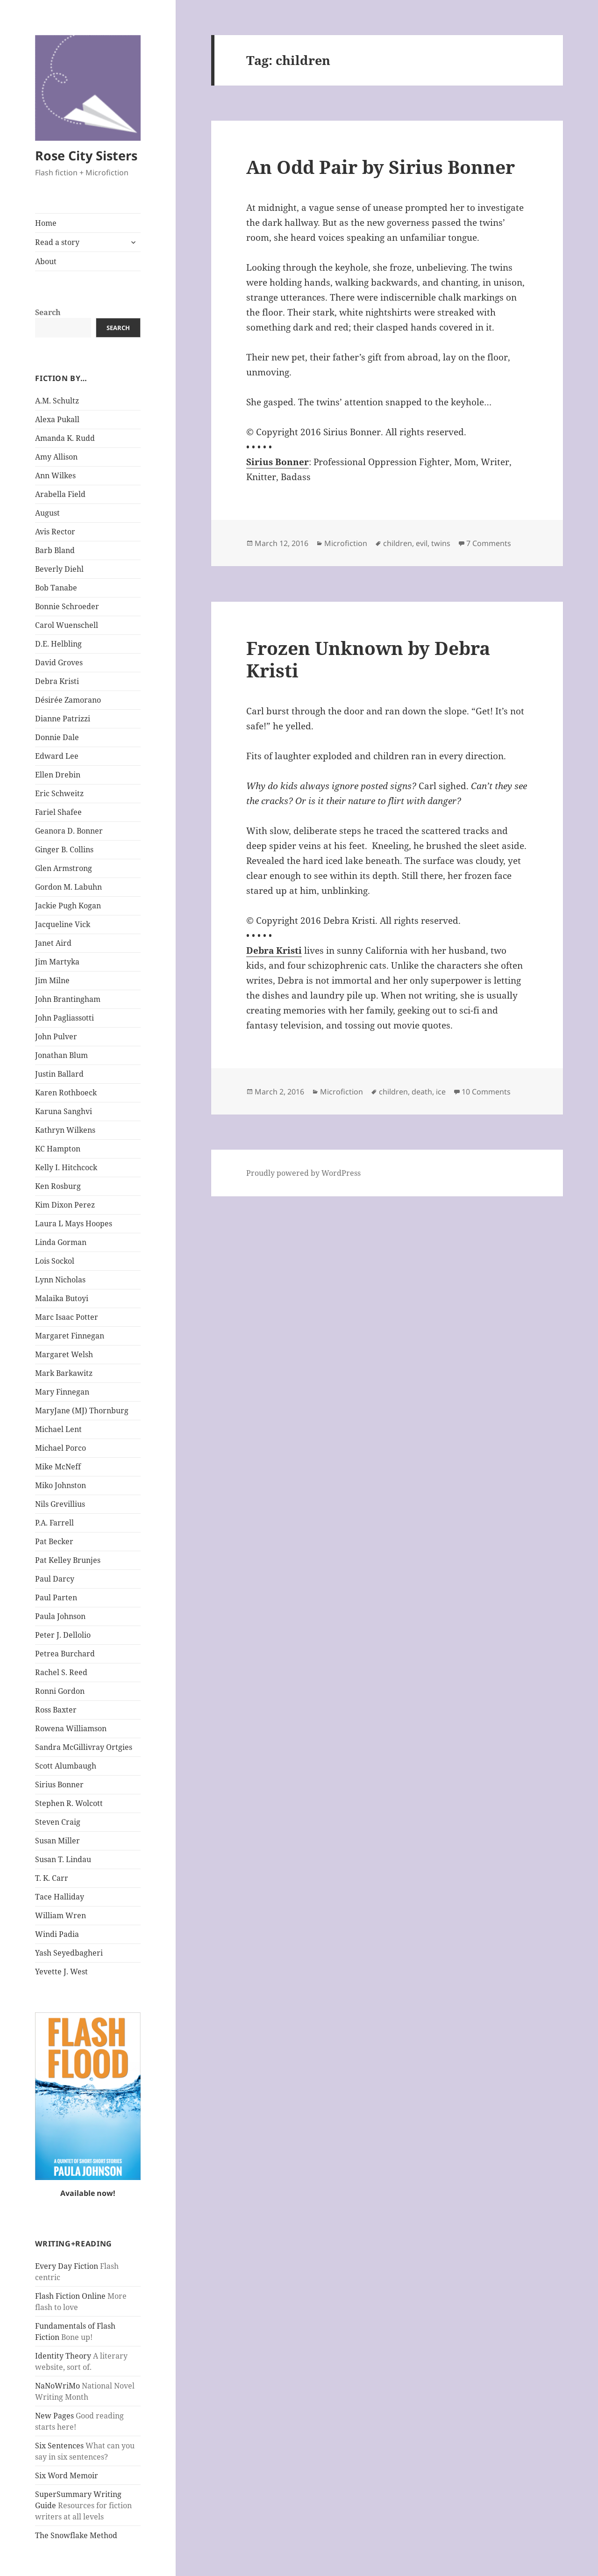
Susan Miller (57, 1840)
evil (421, 543)
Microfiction (345, 543)
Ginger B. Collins (64, 849)
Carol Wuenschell (66, 625)
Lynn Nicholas (60, 1279)
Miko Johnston (60, 1485)
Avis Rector (55, 531)
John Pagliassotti (64, 1018)
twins (440, 543)
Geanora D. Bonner (69, 831)
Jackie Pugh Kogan (68, 905)
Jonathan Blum (61, 1055)
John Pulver (56, 1036)
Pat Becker (54, 1541)
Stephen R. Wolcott (69, 1803)
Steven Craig (57, 1822)
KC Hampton (57, 1149)
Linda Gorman (60, 1242)
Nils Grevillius (60, 1504)
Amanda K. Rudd (65, 438)
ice (441, 1092)
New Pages (54, 2416)
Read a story (57, 242)
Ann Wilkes (55, 475)
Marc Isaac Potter (66, 1317)
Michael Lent (58, 1429)
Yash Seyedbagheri (69, 1953)
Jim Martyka (57, 962)
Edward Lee (56, 756)
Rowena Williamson (71, 1728)
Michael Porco (60, 1448)
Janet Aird (53, 943)
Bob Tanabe (56, 588)
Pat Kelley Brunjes (67, 1560)
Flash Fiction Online (70, 2296)
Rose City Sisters (86, 155)
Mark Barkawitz (64, 1373)
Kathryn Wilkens (65, 1130)
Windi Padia (57, 1934)
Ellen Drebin (57, 775)
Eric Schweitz (59, 793)
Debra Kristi (57, 681)
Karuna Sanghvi (63, 1111)
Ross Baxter (56, 1710)
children (397, 543)
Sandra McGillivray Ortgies (83, 1747)
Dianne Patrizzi (62, 718)
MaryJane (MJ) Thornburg (81, 1410)
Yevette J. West (61, 1971)
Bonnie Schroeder (67, 606)
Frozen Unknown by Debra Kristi (368, 659)
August (47, 513)
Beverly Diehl (59, 569)
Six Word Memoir (66, 2475)
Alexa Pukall (57, 419)
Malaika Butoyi (61, 1298)
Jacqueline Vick (62, 924)
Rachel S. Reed (61, 1672)
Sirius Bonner (59, 1784)
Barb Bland (55, 550)
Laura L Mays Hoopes (73, 1223)
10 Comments (486, 1092)
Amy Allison (56, 457)
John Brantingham (67, 999)
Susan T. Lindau (63, 1859)
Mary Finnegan (62, 1392)
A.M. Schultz (57, 401)
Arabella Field (60, 494)
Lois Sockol (54, 1261)
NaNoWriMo (57, 2386)
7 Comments (488, 543)
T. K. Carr (51, 1878)
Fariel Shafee (58, 812)
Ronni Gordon (60, 1691)
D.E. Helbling (58, 644)
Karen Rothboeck (66, 1092)
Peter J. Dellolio (63, 1635)
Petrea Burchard (65, 1653)
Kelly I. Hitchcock (66, 1167)
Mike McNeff (58, 1466)
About (46, 261)
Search (48, 312)
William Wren (60, 1915)
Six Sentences (59, 2445)
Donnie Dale (57, 737)
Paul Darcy (54, 1579)
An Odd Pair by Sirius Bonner (380, 166)
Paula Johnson (60, 1616)
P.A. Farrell (54, 1523)
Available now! (87, 2193)
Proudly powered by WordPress (303, 1173)
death (422, 1092)
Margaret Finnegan (69, 1336)
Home (46, 223)
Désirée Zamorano (68, 700)
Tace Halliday (59, 1897)
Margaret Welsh (64, 1354)
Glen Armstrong (63, 868)
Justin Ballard (59, 1074)
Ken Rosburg (58, 1186)
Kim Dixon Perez (65, 1205)
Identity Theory (63, 2356)
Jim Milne (52, 980)
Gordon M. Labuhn (68, 887)
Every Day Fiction (66, 2266)
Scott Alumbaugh (65, 1766)
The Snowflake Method (76, 2535)
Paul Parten (56, 1597)
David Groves (59, 662)
